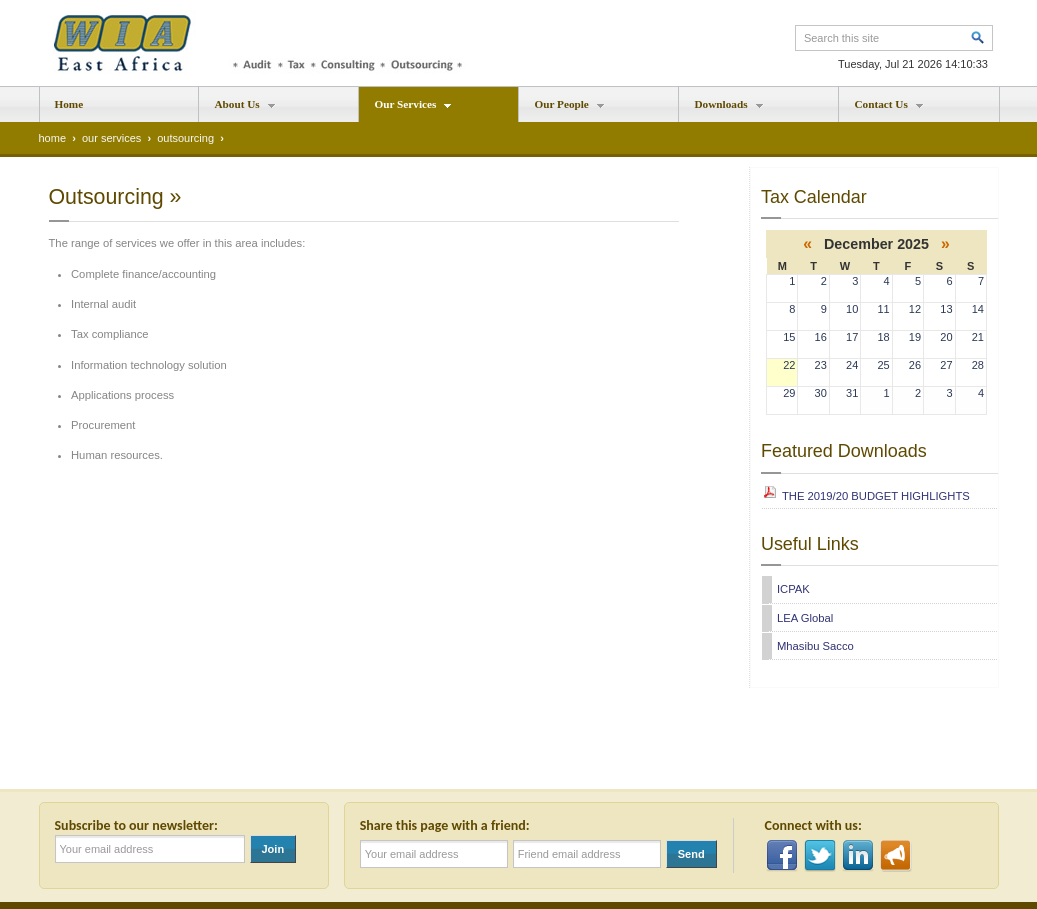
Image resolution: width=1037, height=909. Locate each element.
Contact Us (881, 110)
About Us (237, 110)
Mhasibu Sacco (815, 646)
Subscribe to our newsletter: (140, 825)
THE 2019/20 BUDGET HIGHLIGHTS (876, 496)
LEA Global (805, 618)
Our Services (405, 110)
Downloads (721, 110)
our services (111, 138)
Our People (561, 110)
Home (69, 104)
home (53, 138)
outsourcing (185, 138)
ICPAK (793, 589)
